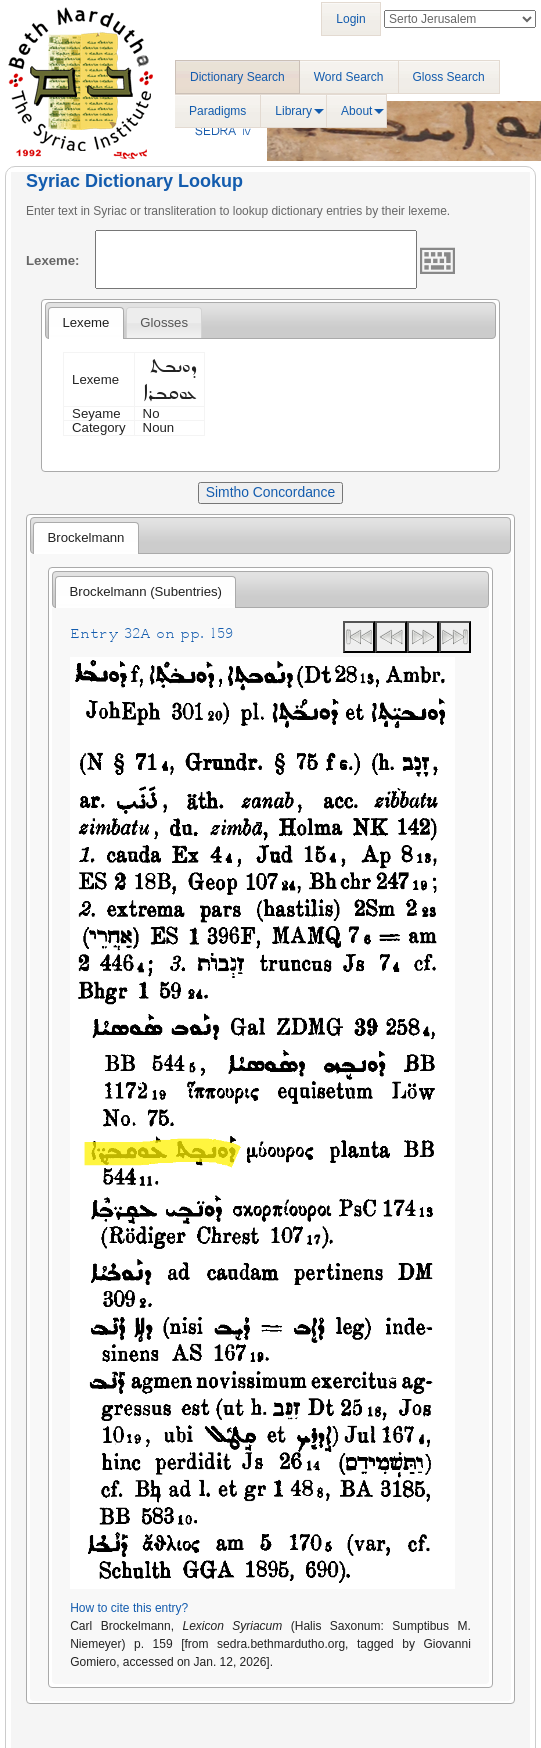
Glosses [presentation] (164, 322)
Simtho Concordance (270, 492)
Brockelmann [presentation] (85, 537)
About (356, 111)
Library (293, 111)
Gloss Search (449, 77)
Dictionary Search (237, 77)
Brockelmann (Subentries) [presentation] (146, 591)
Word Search (349, 77)
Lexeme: (53, 260)
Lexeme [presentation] (85, 322)
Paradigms (217, 111)
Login (350, 19)
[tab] (85, 323)
